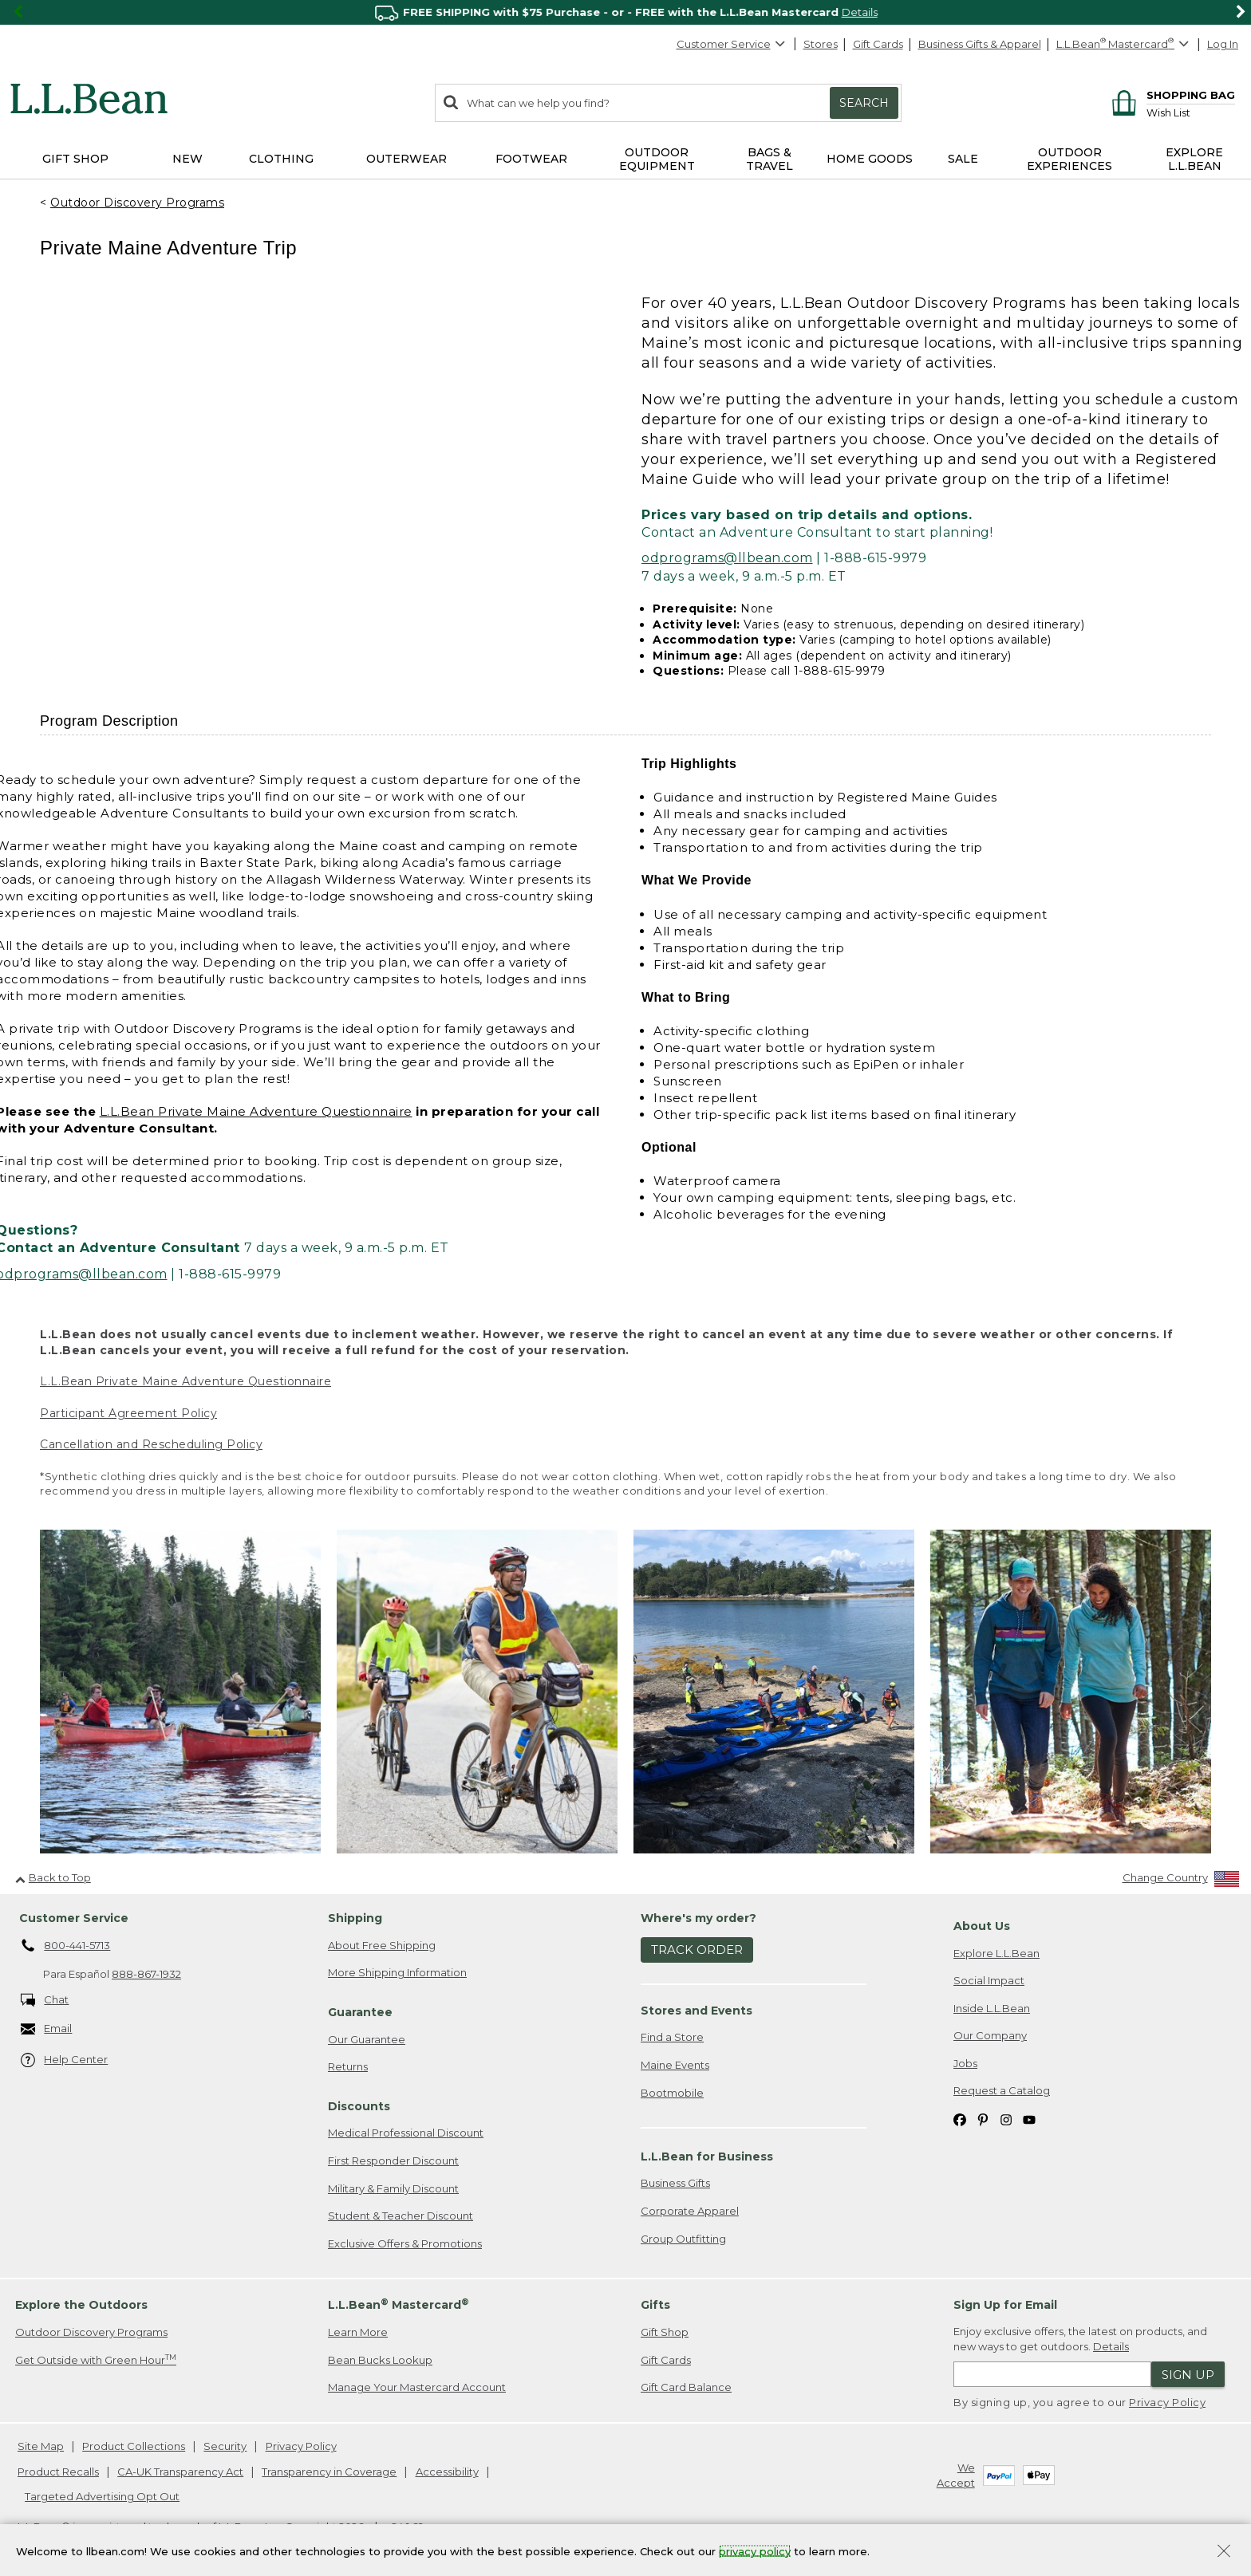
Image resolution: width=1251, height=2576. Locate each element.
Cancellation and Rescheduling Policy (151, 1444)
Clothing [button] (281, 159)
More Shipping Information (397, 1972)
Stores (820, 43)
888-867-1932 (146, 1973)
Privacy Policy (1167, 2402)
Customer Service (732, 43)
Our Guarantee (366, 2039)
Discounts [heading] (359, 2106)
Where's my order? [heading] (698, 1918)
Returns (348, 2066)
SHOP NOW (862, 12)
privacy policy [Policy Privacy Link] (755, 2550)
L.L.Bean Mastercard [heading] (398, 2304)
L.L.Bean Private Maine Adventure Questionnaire (256, 1111)
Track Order (697, 1949)
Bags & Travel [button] (769, 159)
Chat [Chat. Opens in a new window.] (45, 2000)
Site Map (41, 2446)
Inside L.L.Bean (991, 2008)
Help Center (65, 2060)
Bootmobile (672, 2092)
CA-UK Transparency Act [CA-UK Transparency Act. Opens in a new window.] (180, 2471)
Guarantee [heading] (360, 2012)
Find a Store (672, 2036)
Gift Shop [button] (75, 159)
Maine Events (675, 2064)
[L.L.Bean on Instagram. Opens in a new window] (1006, 2118)
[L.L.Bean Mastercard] (1125, 44)
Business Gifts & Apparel (979, 43)
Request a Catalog (1001, 2090)
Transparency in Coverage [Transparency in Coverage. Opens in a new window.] (329, 2471)
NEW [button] (187, 159)
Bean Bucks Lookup (380, 2359)
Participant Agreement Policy (128, 1413)
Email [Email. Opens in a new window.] (47, 2029)
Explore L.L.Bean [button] (1194, 159)
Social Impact (988, 1980)
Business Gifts (675, 2182)
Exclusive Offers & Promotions (405, 2243)
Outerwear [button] (406, 159)
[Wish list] (1190, 112)
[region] (625, 12)
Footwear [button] (531, 159)
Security (225, 2446)
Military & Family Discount (393, 2188)
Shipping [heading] (355, 1918)
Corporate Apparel (690, 2210)
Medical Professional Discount (405, 2132)
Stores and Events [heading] (696, 2010)
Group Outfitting (683, 2238)
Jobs (965, 2063)
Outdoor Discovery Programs (137, 202)
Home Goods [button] (870, 159)
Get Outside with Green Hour (95, 2359)
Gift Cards (878, 43)
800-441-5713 (66, 1946)
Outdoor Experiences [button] (1069, 159)
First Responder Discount (393, 2160)
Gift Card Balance (686, 2387)
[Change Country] (1181, 1881)
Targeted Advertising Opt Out (102, 2496)
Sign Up (1188, 2374)
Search (864, 103)
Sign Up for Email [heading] (1005, 2305)
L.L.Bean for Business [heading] (707, 2156)
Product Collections (133, 2446)
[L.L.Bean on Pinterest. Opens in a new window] (983, 2118)
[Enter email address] (1052, 2374)
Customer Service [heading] (73, 1918)
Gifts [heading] (655, 2305)
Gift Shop (665, 2332)
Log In (1222, 43)
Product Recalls (58, 2471)
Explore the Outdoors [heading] (81, 2305)
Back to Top (53, 1877)
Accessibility (447, 2471)
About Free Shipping (382, 1945)
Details (1111, 2346)
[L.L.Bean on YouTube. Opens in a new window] (1029, 2118)
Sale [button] (963, 159)
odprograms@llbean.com (727, 557)
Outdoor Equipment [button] (657, 159)
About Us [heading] (981, 1926)
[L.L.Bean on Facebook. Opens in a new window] (959, 2118)
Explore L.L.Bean (996, 1953)
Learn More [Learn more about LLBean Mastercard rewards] (358, 2332)
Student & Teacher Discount (400, 2215)
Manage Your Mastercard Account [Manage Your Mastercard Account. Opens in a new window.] (417, 2387)
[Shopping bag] (1171, 94)
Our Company (990, 2035)
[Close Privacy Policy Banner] (1224, 2552)
